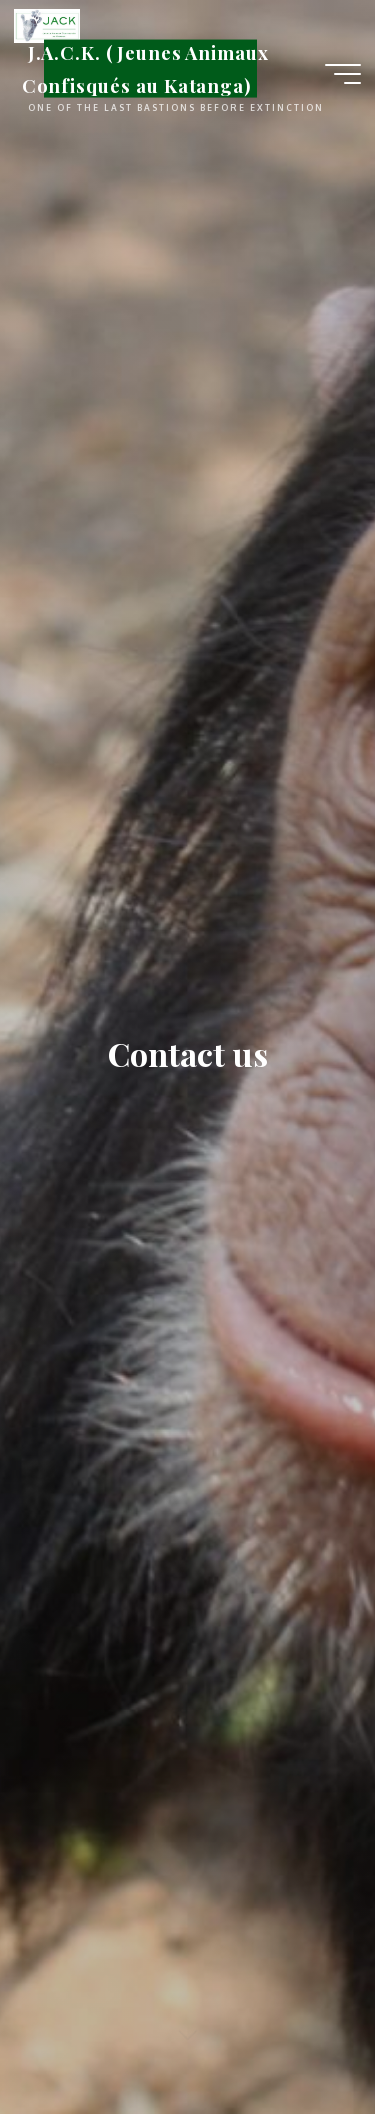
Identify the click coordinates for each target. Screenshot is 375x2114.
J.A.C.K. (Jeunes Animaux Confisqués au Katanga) (145, 68)
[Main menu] (343, 74)
